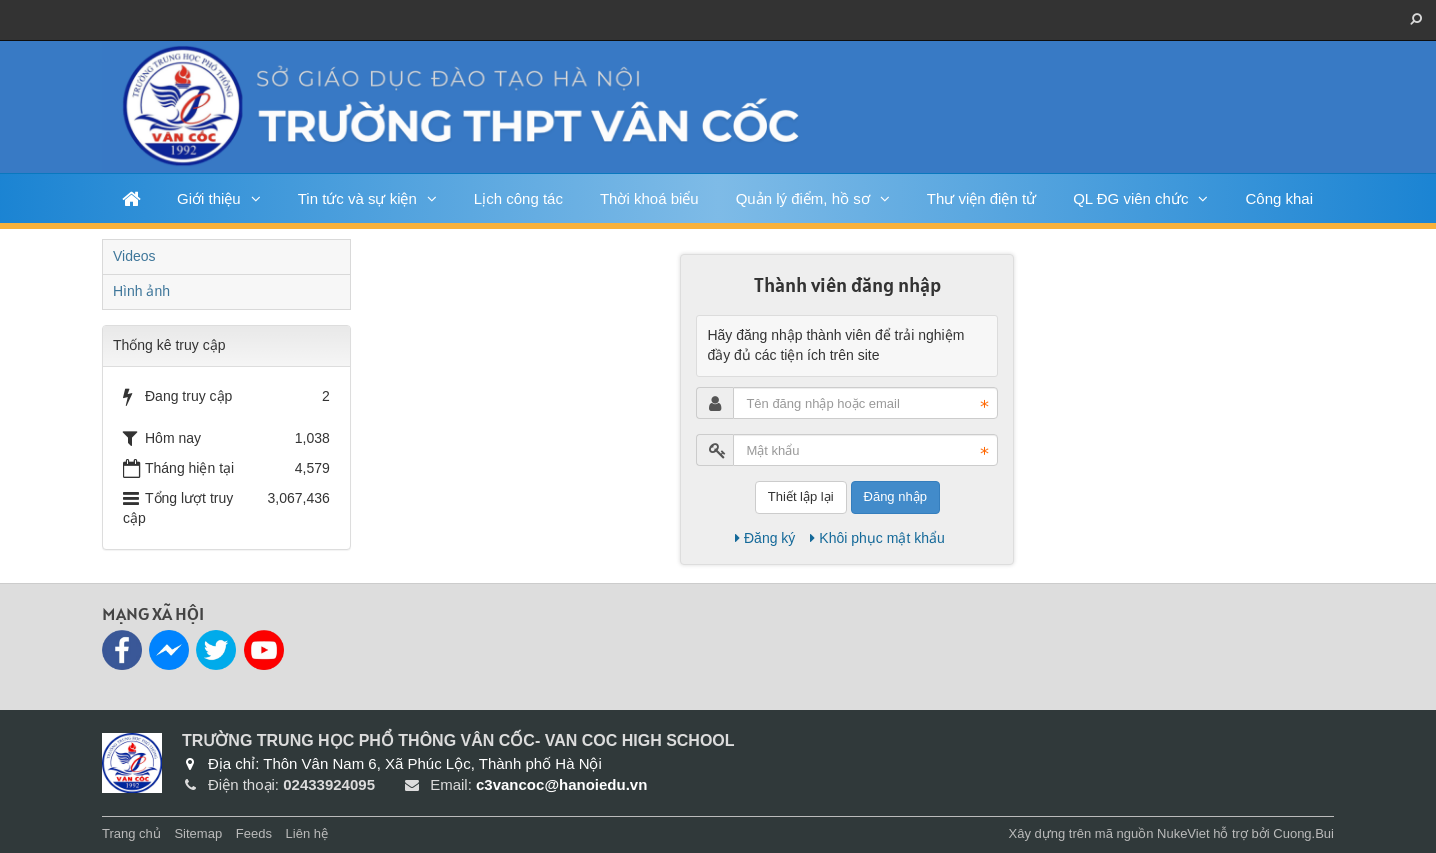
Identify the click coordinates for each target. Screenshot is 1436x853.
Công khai (1279, 198)
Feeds (254, 833)
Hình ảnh (141, 291)
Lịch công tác (518, 198)
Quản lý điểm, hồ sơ (803, 198)
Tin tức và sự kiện (357, 198)
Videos (134, 256)
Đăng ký (765, 538)
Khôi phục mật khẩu (877, 538)
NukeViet (1183, 833)
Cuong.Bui (1303, 833)
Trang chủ (131, 833)
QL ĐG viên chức (1130, 198)
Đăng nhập (895, 496)
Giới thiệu (209, 198)
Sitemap (198, 833)
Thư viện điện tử (981, 198)
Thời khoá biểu (649, 198)
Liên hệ (307, 833)
